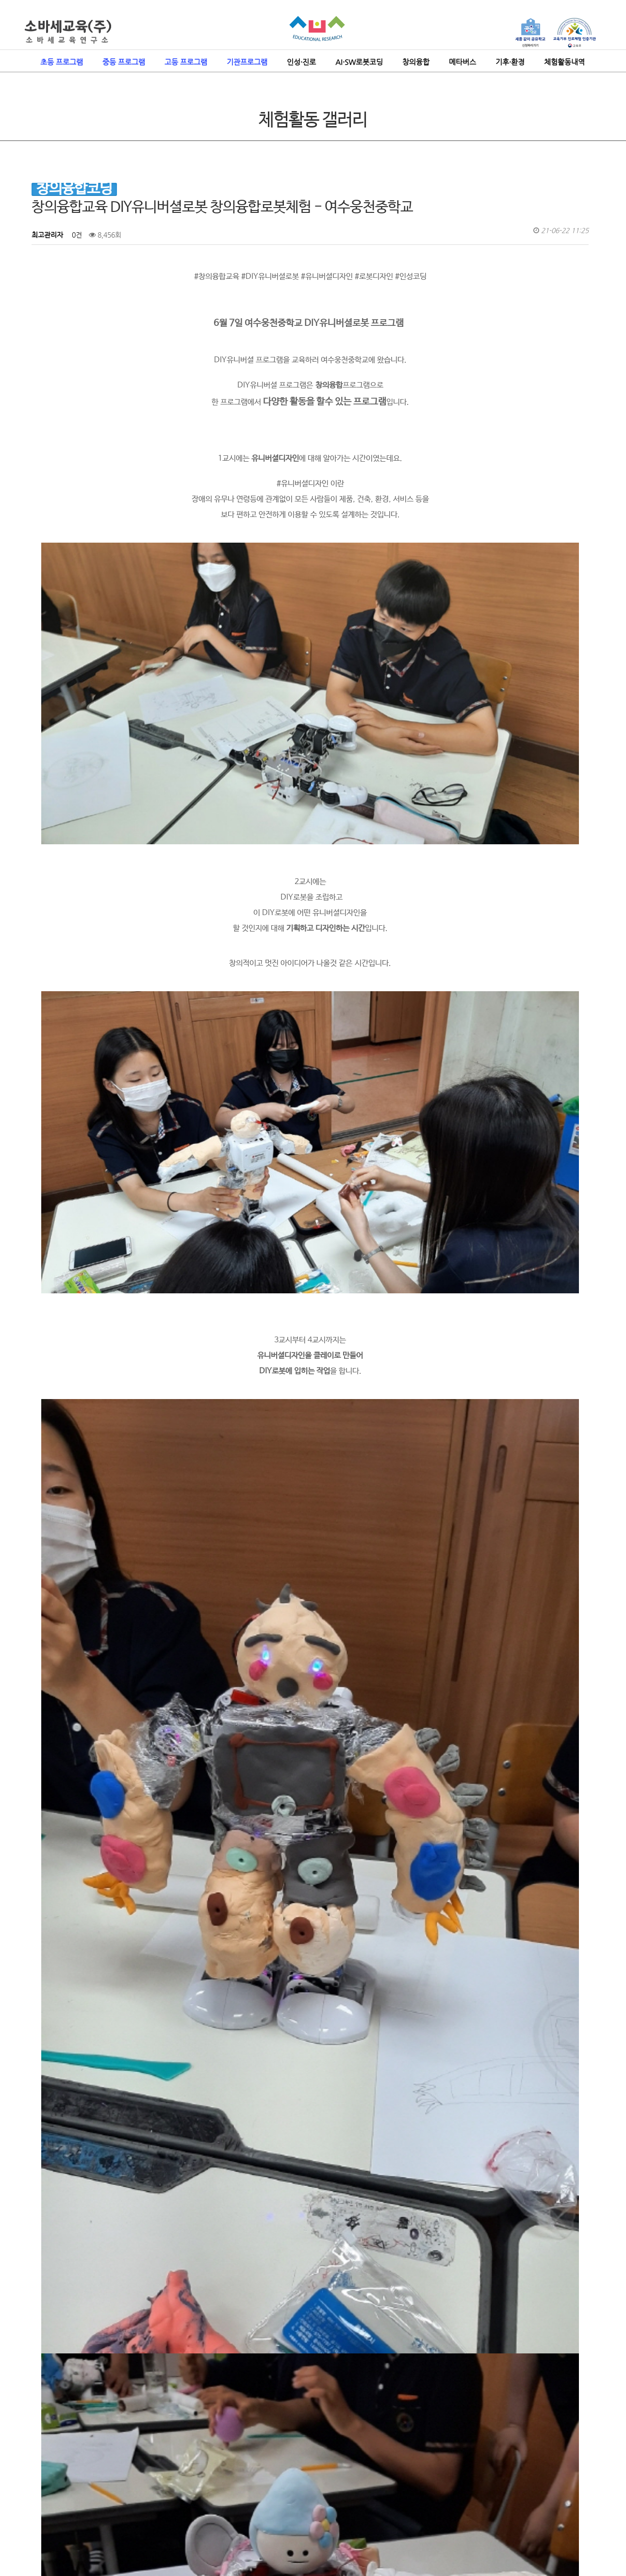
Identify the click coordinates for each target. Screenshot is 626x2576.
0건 (76, 235)
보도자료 (149, 2485)
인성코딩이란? (81, 2485)
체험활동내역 (564, 62)
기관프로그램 (247, 62)
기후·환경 (510, 62)
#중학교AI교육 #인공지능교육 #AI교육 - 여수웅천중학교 (152, 2333)
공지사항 (119, 2485)
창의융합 (415, 62)
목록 (576, 2289)
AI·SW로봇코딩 (359, 62)
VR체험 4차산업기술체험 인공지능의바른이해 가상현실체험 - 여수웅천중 (176, 2309)
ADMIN (572, 2512)
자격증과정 (182, 2485)
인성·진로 (301, 62)
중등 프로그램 (123, 62)
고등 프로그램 (186, 62)
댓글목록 (50, 2370)
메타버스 (462, 62)
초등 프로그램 (61, 62)
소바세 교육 (38, 2485)
